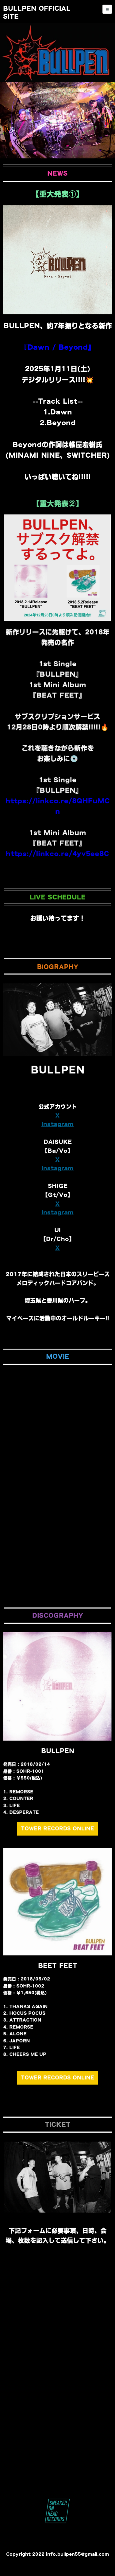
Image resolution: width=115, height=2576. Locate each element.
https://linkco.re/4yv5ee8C (57, 789)
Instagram (57, 1162)
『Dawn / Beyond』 (57, 347)
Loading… (57, 2367)
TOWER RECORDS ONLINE (57, 1841)
